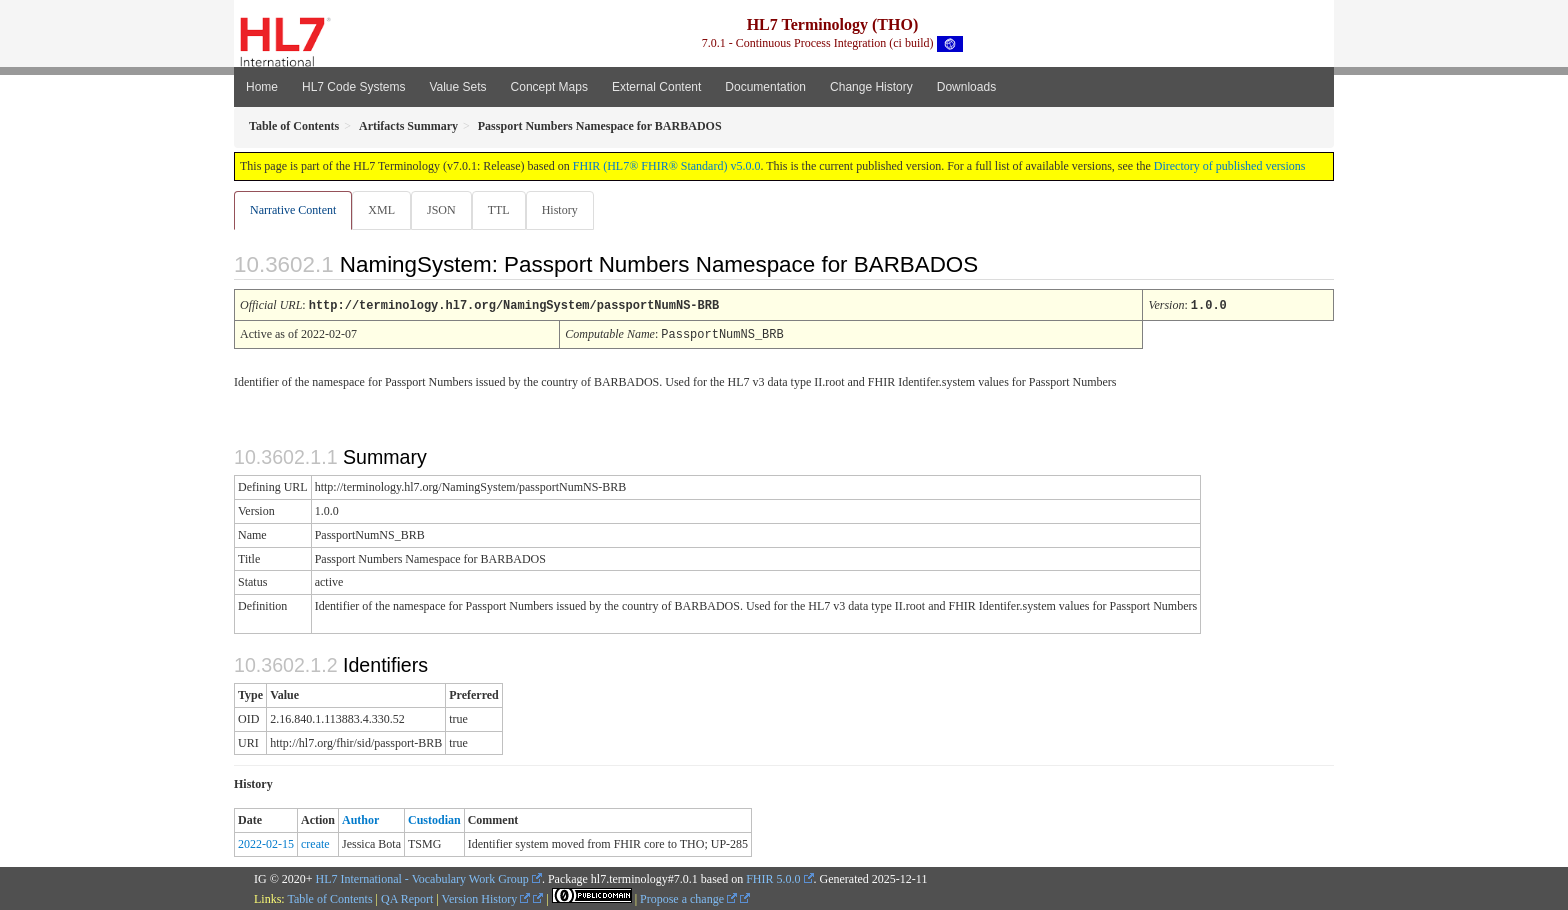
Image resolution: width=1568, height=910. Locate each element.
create (315, 843)
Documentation (765, 87)
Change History (871, 87)
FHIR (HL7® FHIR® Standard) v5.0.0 (667, 166)
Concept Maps (549, 87)
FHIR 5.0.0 (773, 878)
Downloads (966, 87)
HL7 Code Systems (353, 87)
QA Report (407, 898)
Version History (486, 898)
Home (262, 87)
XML (383, 210)
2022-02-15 (266, 843)
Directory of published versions (1230, 166)
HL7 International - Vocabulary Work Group (422, 878)
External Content (656, 87)
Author (360, 819)
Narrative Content (293, 210)
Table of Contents (329, 898)
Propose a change (688, 898)
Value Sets (457, 87)
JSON (445, 210)
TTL (505, 210)
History (568, 210)
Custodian (434, 819)
